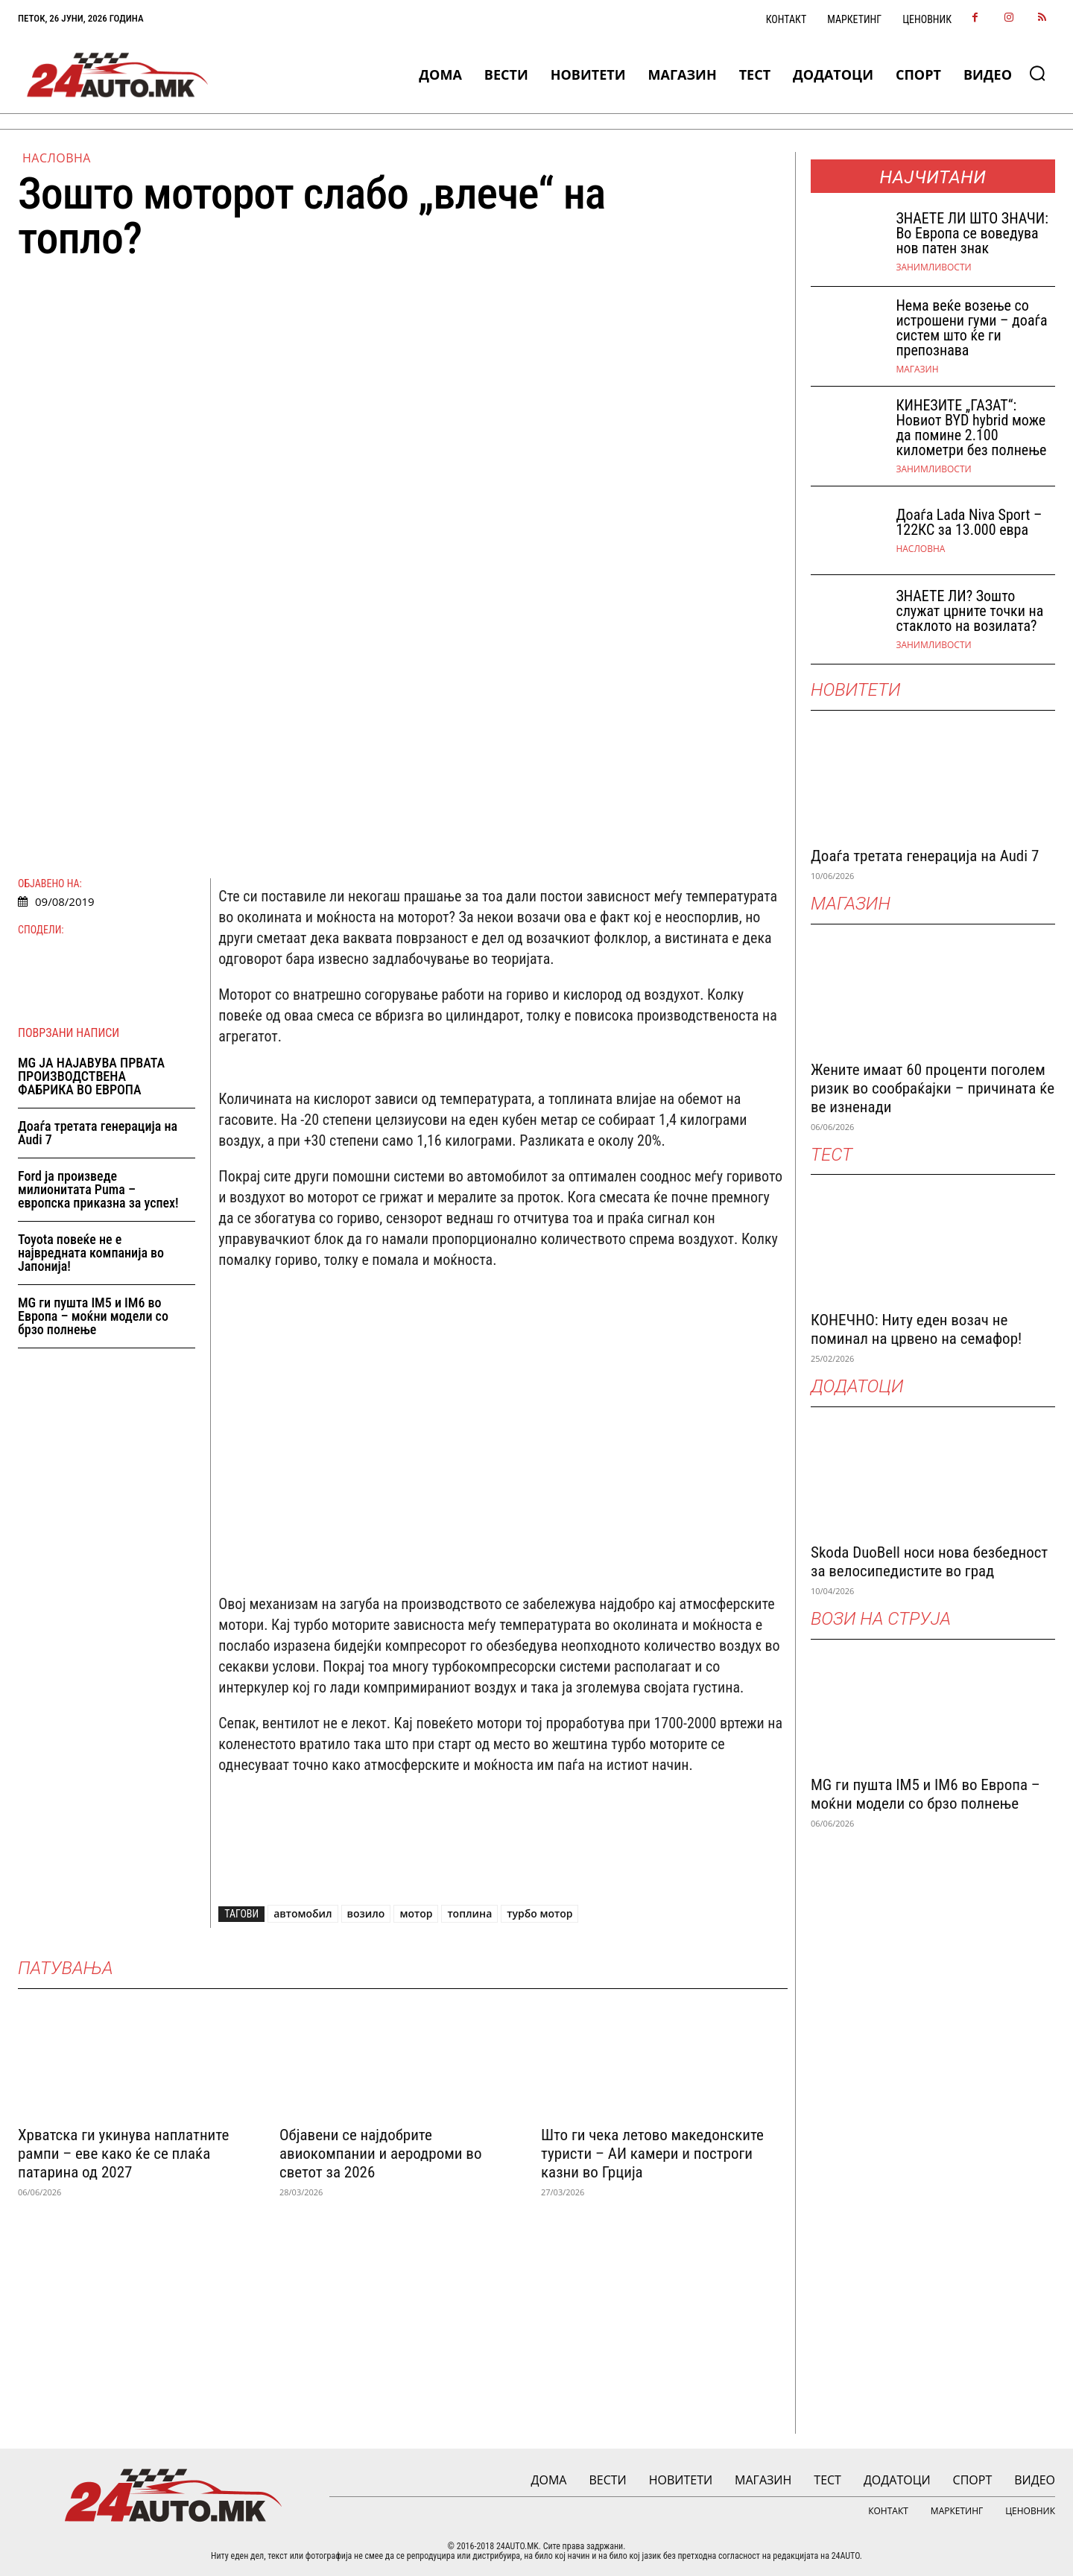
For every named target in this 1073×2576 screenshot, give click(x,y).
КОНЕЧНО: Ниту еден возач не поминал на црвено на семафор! (916, 1329)
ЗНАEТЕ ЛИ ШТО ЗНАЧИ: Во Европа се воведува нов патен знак (972, 233)
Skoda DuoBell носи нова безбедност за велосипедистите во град (929, 1562)
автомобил (302, 1913)
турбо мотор (539, 1913)
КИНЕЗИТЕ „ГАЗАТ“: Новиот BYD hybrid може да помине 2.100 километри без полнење (971, 427)
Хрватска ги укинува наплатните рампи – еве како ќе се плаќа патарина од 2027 (123, 2153)
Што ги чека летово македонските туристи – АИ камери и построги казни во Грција (652, 2153)
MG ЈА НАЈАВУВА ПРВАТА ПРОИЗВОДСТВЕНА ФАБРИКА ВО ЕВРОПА (91, 1076)
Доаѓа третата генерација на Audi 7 (97, 1132)
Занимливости (933, 267)
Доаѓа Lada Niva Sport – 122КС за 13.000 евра (969, 522)
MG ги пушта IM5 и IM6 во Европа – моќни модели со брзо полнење (93, 1316)
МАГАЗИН (917, 369)
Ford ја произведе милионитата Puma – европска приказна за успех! (98, 1189)
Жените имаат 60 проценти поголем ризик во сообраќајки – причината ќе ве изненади (932, 1088)
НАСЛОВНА (56, 158)
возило (366, 1913)
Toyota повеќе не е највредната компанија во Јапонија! (91, 1252)
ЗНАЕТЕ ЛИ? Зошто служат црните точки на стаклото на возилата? (969, 611)
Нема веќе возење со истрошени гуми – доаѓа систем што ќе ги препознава (971, 327)
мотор (415, 1913)
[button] (1037, 73)
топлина (469, 1913)
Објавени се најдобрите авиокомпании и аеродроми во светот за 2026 (380, 2153)
